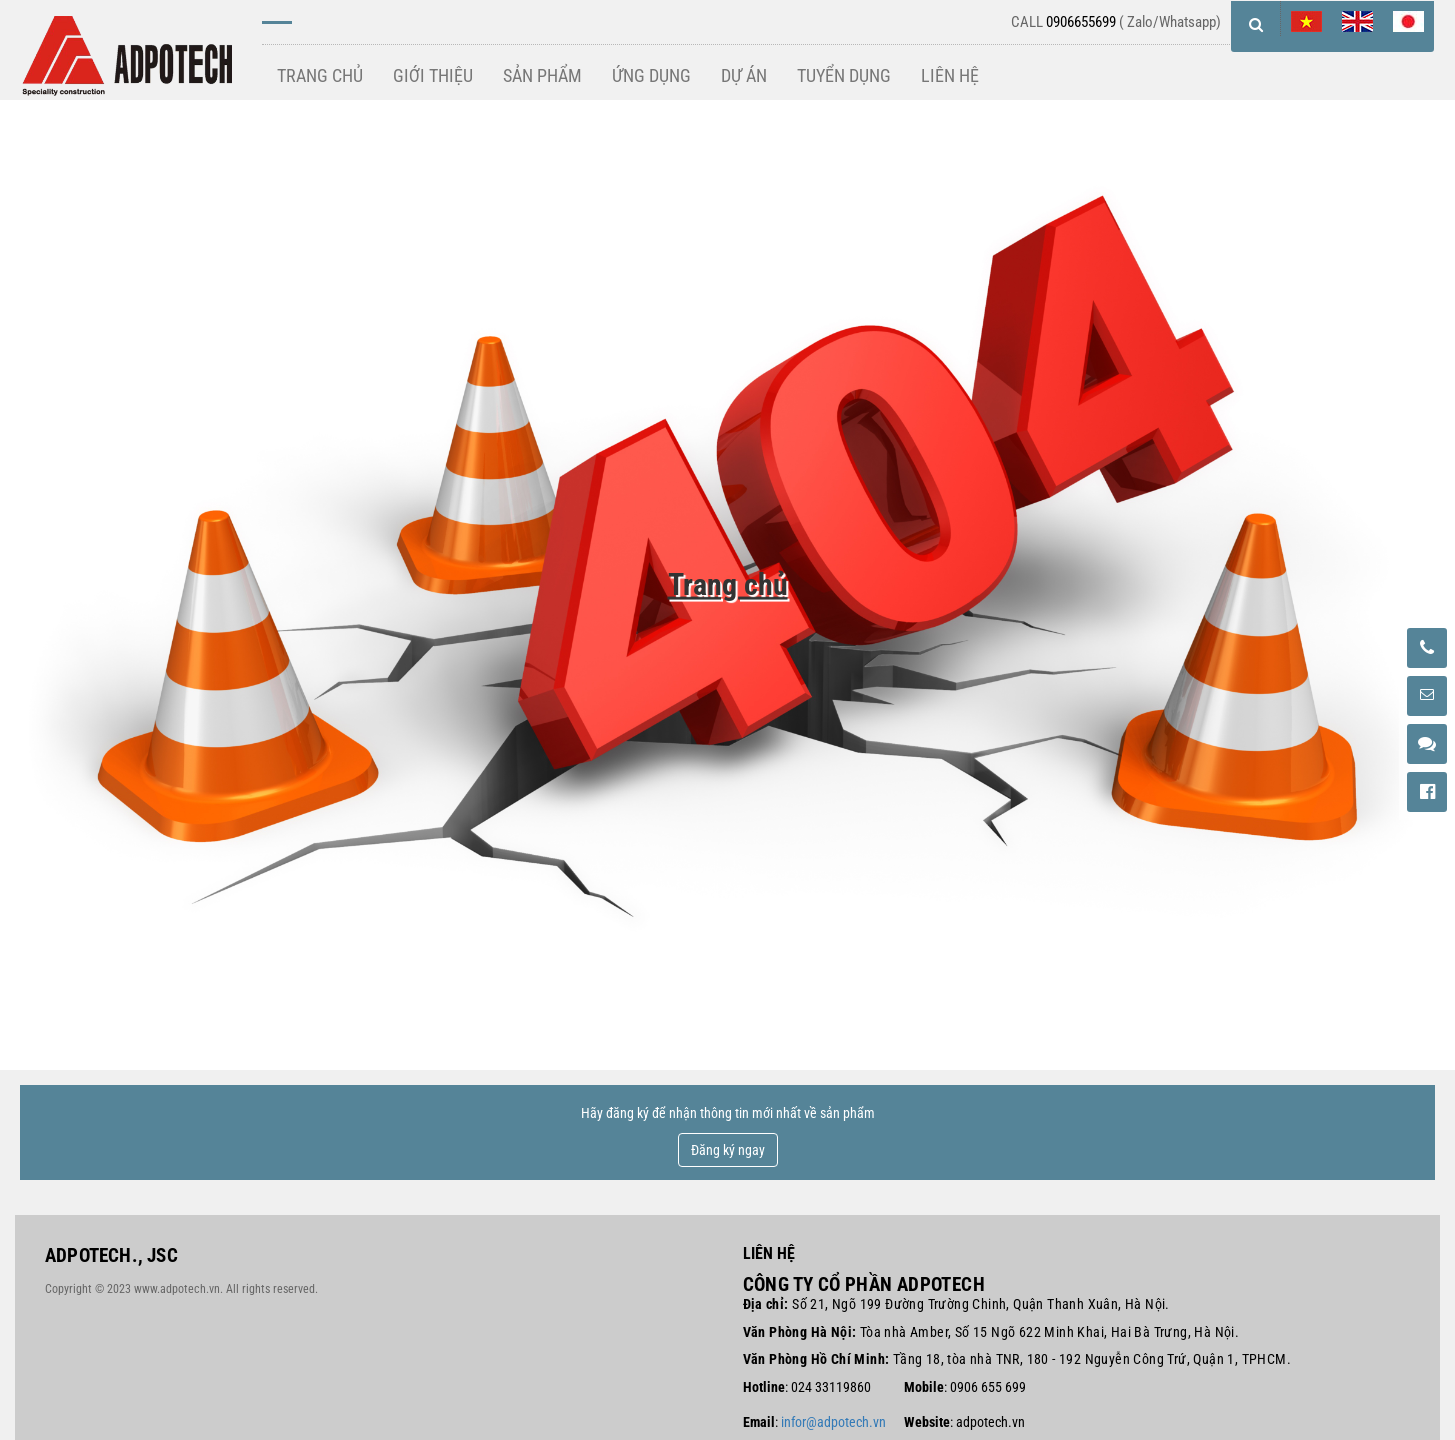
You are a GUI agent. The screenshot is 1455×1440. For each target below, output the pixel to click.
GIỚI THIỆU (433, 75)
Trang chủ (728, 584)
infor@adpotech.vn (833, 1422)
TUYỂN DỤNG (844, 75)
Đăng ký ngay (728, 1150)
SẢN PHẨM (542, 75)
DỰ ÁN (744, 75)
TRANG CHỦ (320, 75)
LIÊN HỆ (950, 75)
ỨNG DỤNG (651, 75)
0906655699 (1081, 22)
